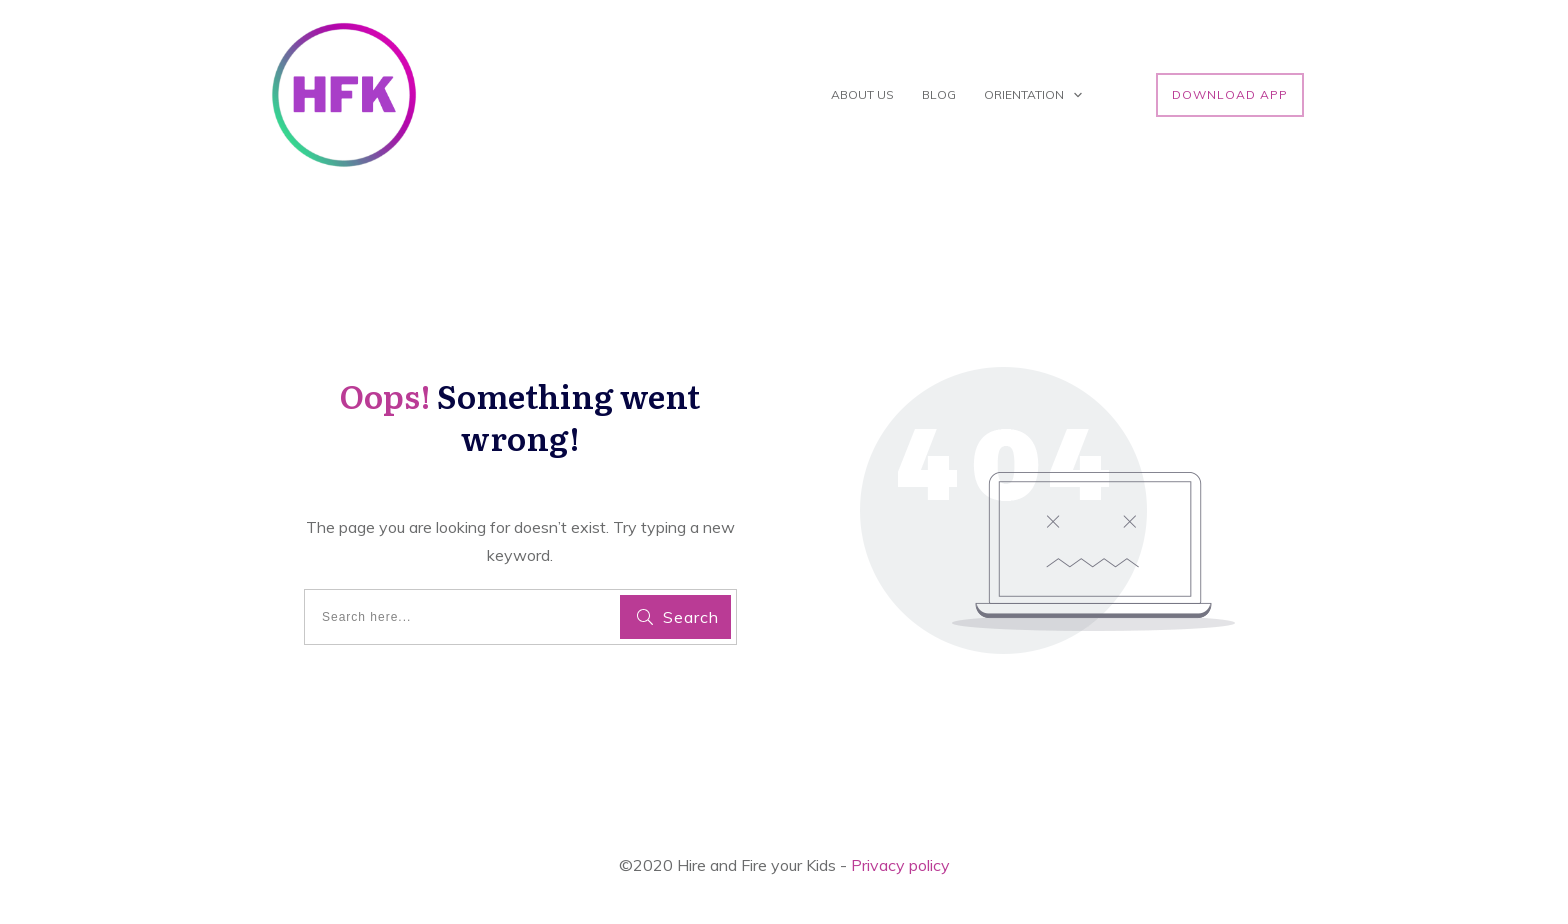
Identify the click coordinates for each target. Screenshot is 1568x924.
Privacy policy (900, 865)
